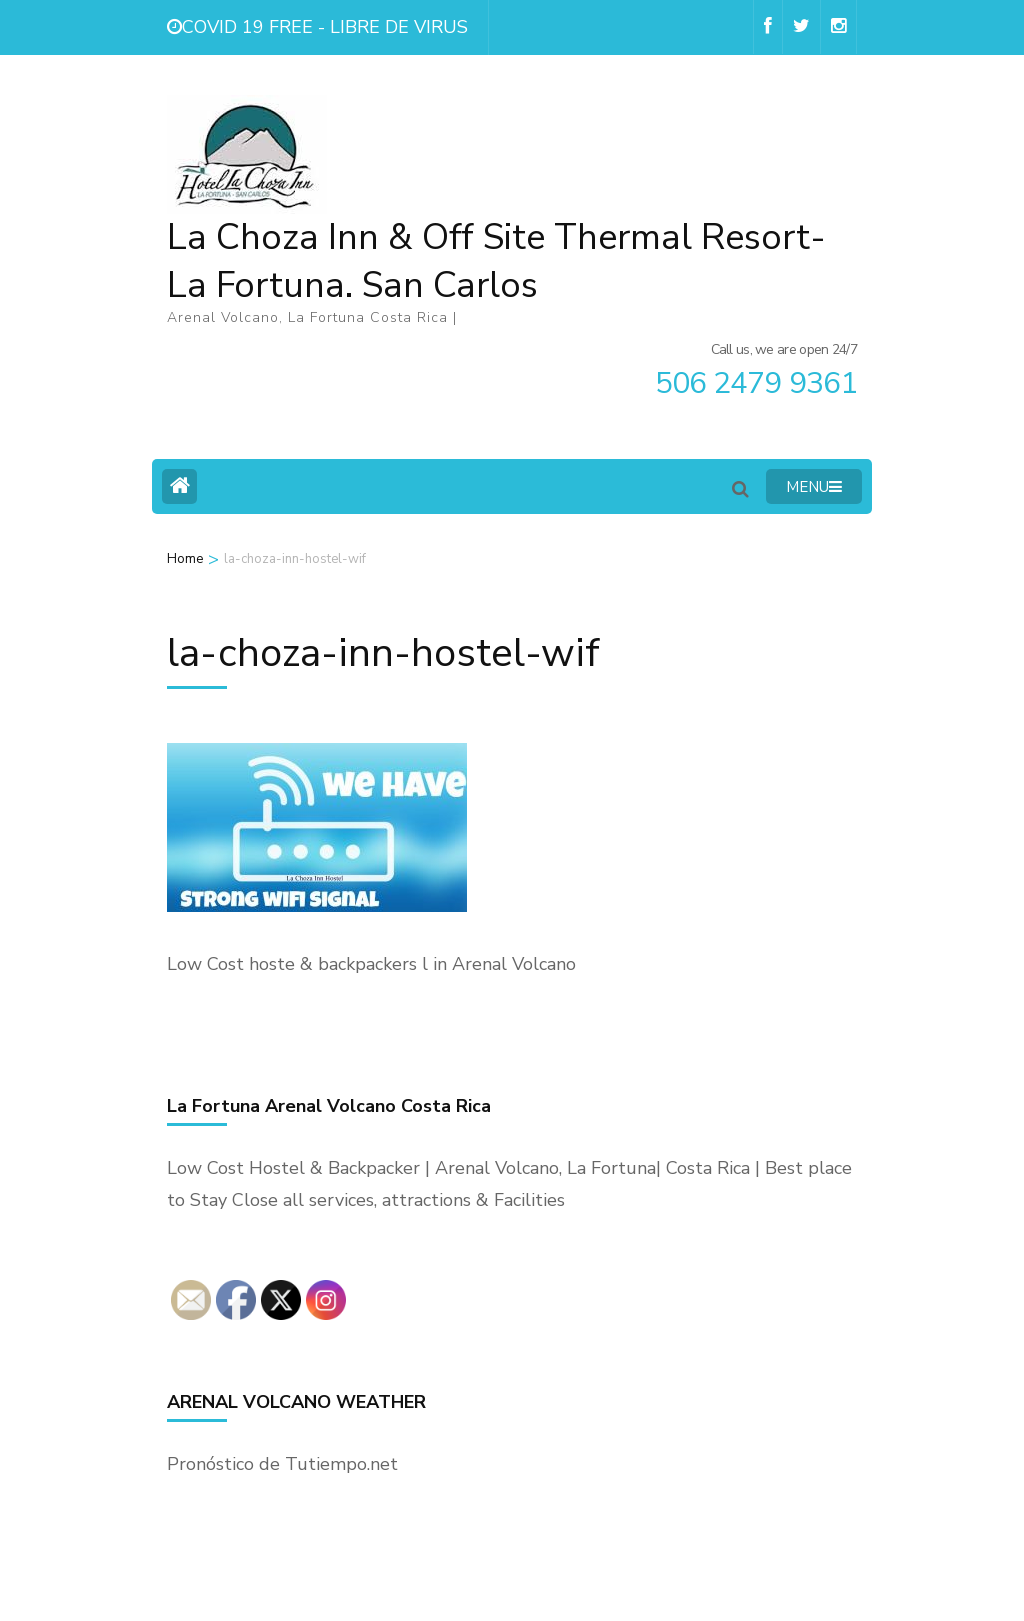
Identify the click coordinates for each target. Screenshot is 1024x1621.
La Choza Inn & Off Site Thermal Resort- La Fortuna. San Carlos (496, 261)
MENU (814, 487)
